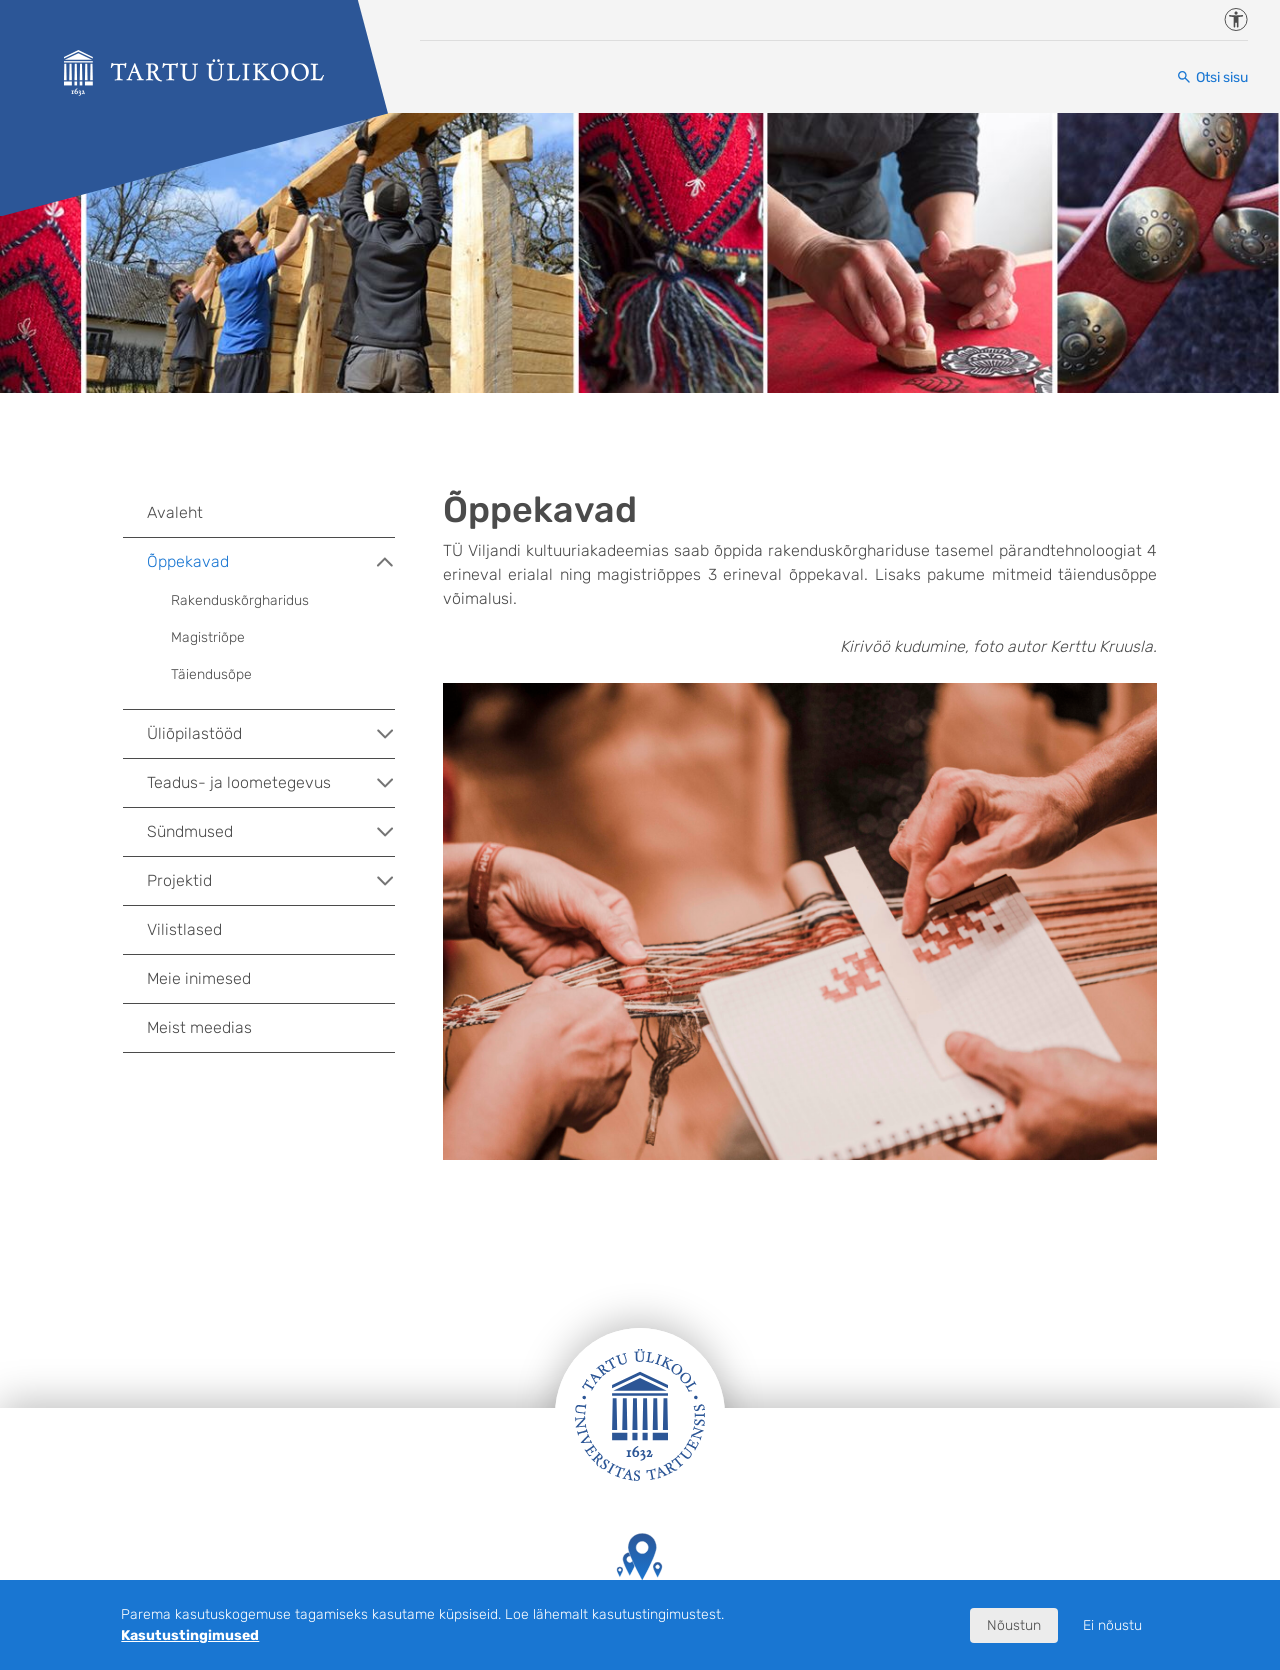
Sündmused (271, 832)
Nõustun (1014, 1625)
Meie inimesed (199, 978)
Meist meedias (199, 1027)
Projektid (271, 881)
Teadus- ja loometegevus (271, 783)
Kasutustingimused (190, 1635)
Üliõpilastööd (271, 734)
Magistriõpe (208, 637)
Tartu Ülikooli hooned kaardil (640, 1575)
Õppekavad (271, 562)
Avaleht (175, 512)
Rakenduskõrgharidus (240, 600)
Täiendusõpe (211, 674)
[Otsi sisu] (1212, 77)
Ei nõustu (1112, 1625)
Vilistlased (184, 929)
